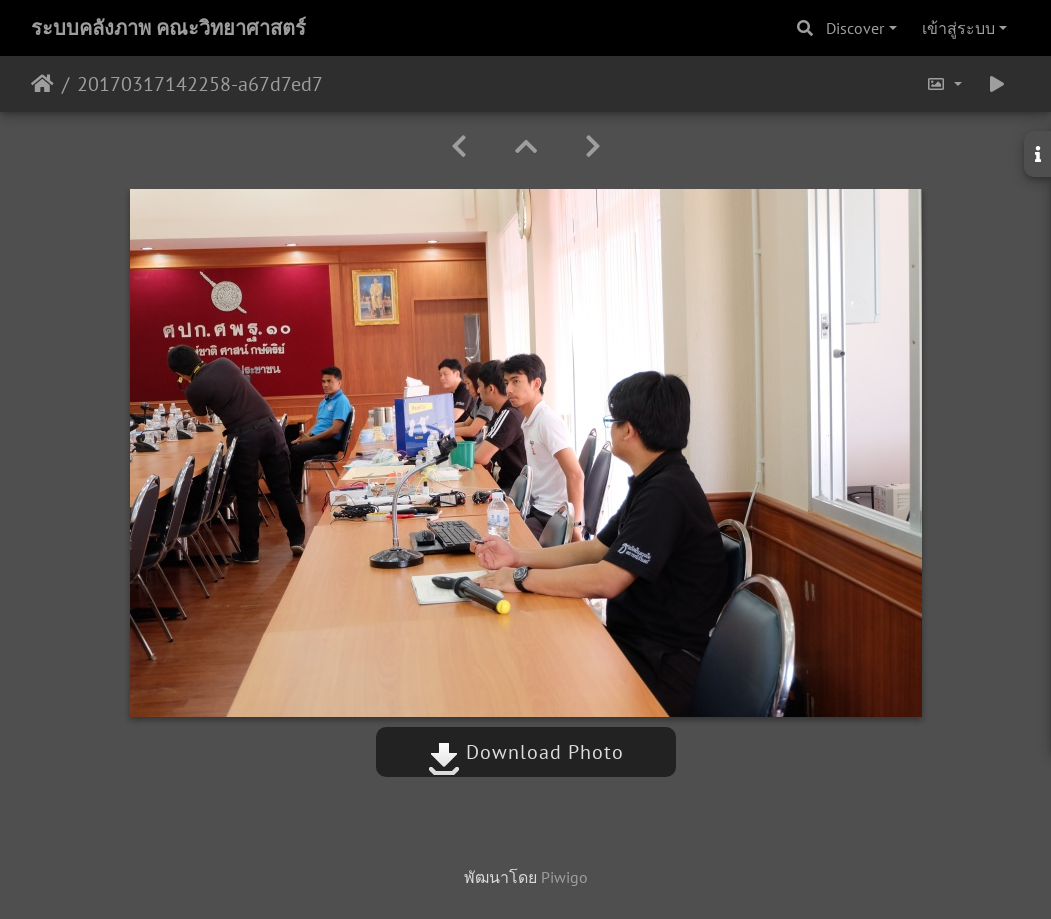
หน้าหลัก (42, 84)
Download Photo (526, 752)
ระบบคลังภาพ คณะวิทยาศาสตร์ (168, 28)
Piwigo (564, 877)
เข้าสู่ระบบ (958, 28)
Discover (855, 28)
